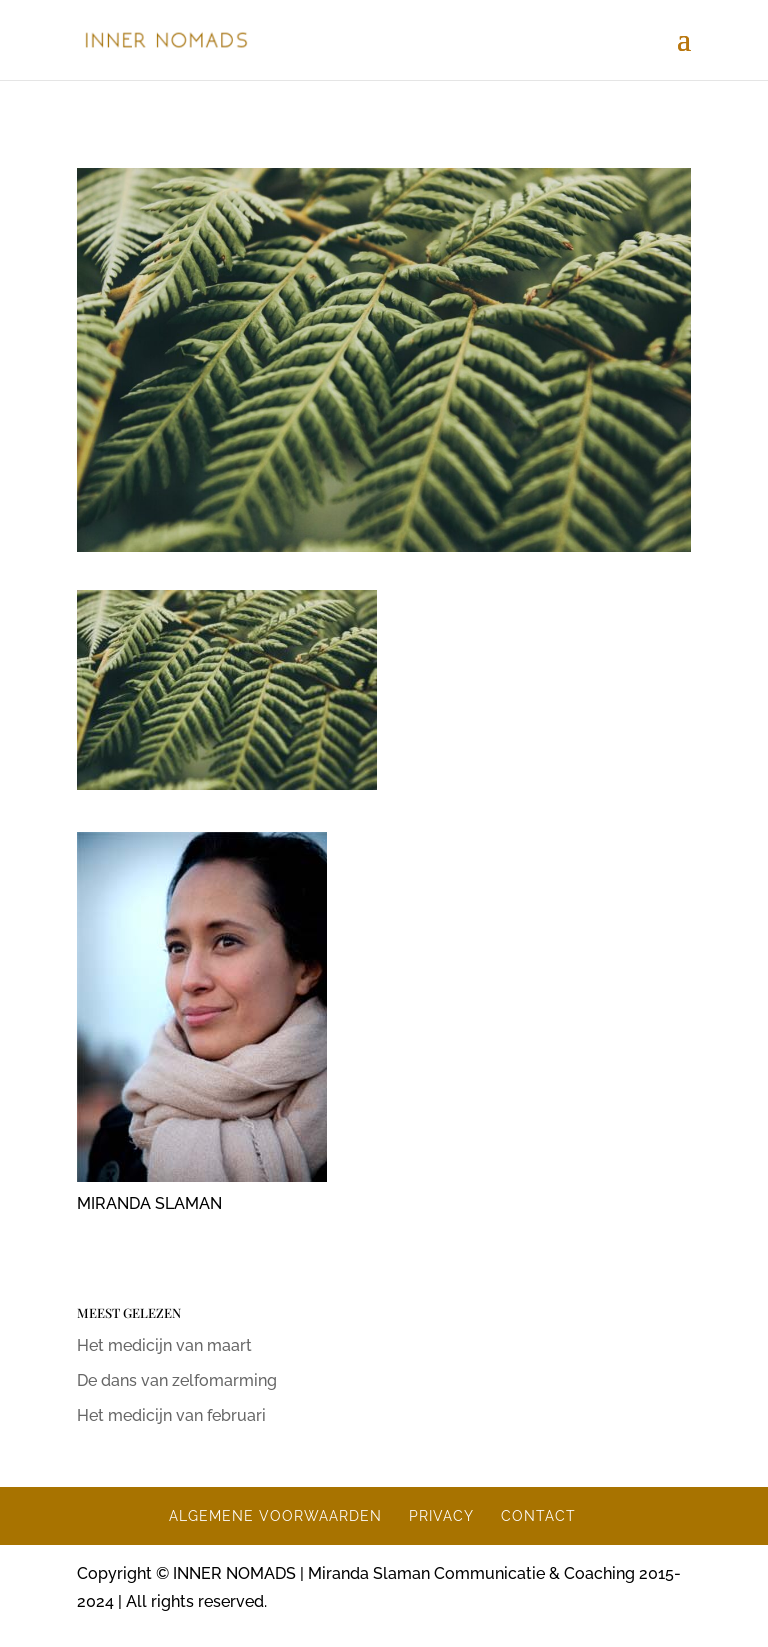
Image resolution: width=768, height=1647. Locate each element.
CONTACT (538, 1516)
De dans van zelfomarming (177, 1380)
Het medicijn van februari (171, 1415)
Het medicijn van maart (164, 1345)
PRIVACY (441, 1516)
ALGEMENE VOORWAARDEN (275, 1516)
